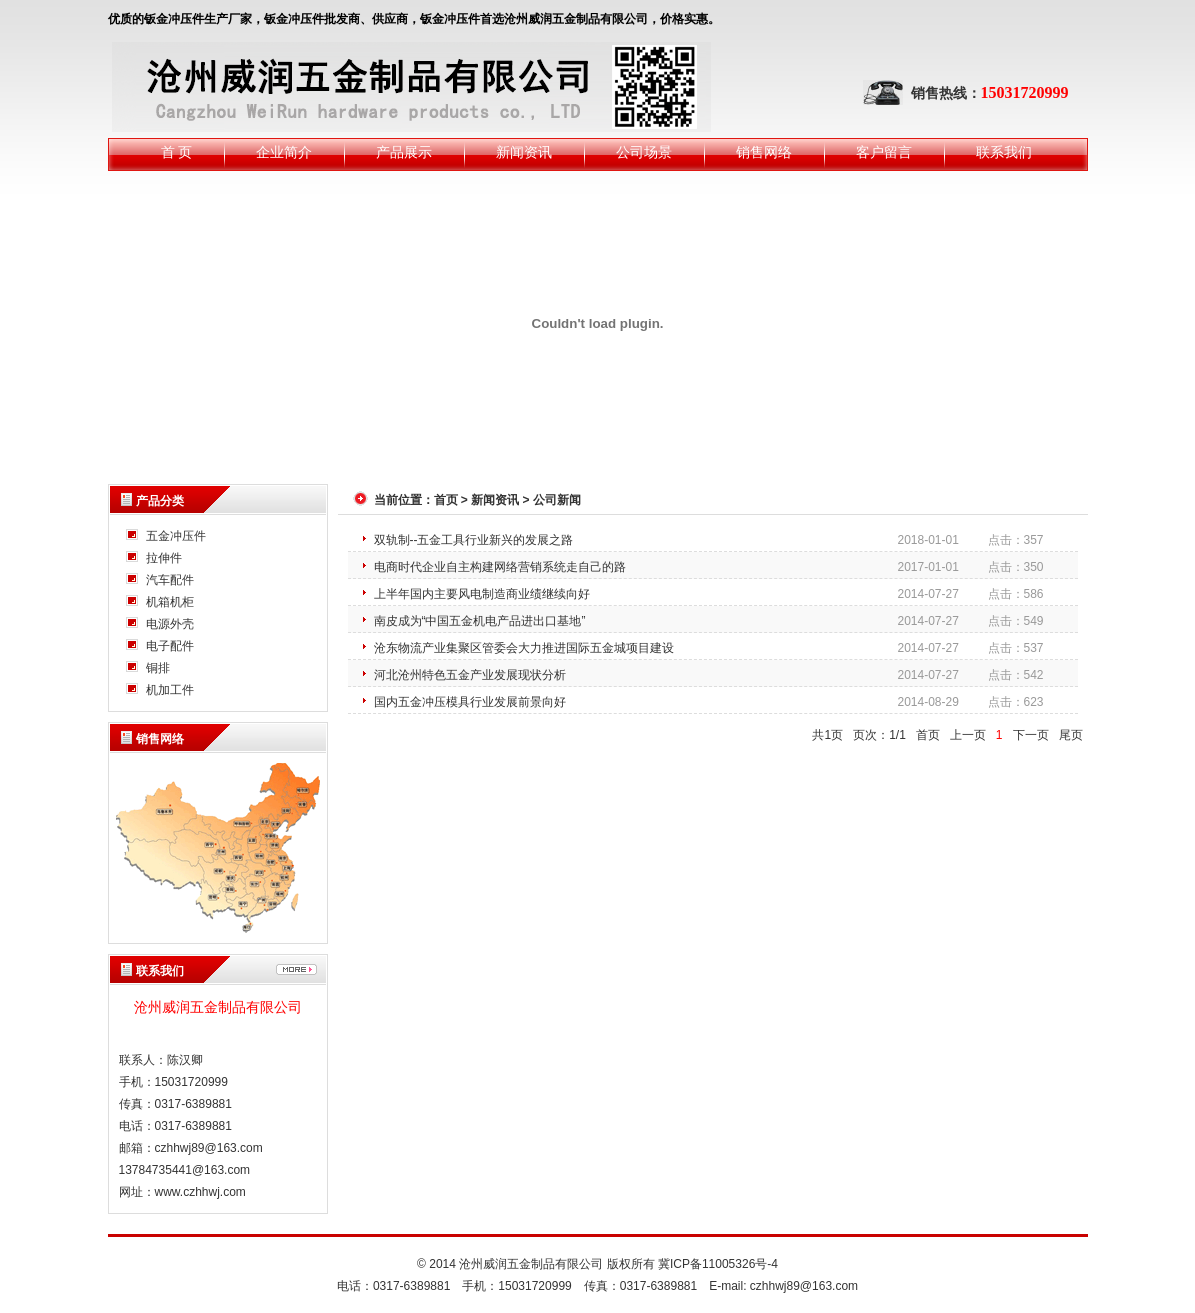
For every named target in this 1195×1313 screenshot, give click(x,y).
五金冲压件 (176, 536)
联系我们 (1004, 152)
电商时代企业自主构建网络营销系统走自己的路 (500, 567)
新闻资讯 (524, 152)
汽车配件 (170, 580)
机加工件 (170, 690)
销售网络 (764, 152)
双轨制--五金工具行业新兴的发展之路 (474, 540)
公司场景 (644, 152)
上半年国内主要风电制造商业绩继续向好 (482, 594)
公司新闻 (557, 500)
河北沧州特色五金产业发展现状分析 (470, 675)
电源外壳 (170, 624)
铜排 (158, 668)
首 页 (177, 152)
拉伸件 (164, 558)
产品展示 (404, 152)
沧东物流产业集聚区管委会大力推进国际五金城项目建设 (524, 648)
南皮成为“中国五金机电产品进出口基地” (480, 621)
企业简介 (284, 152)
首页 (446, 500)
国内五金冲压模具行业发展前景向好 (470, 702)
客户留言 (884, 152)
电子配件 (170, 646)
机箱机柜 (170, 602)
